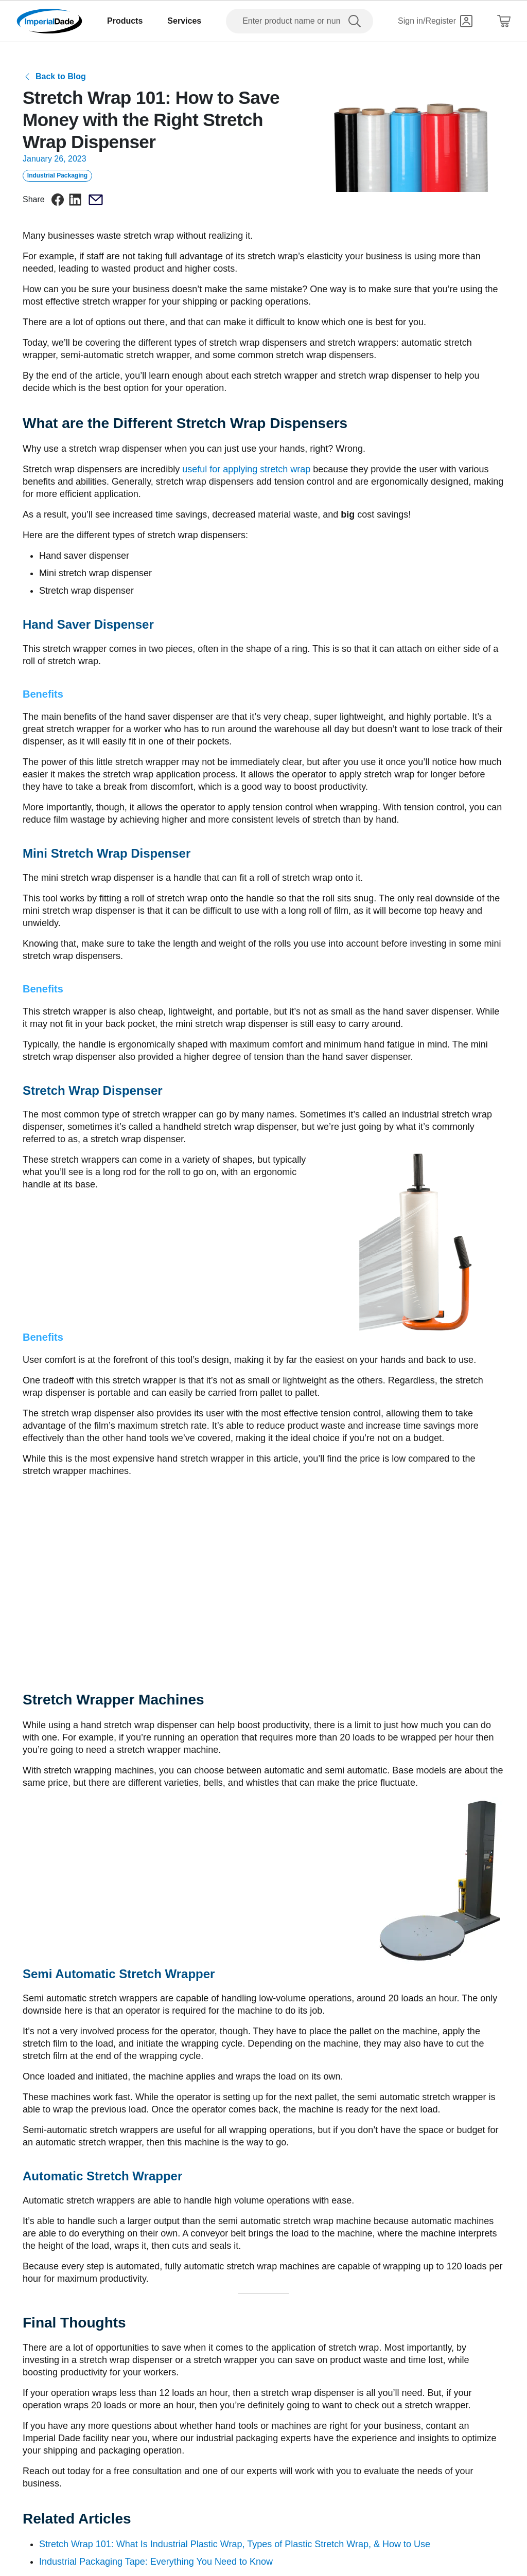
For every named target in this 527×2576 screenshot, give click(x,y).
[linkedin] (75, 199)
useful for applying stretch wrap (247, 469)
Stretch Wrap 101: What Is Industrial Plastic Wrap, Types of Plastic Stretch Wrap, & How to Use (234, 2544)
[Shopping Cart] (504, 21)
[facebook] (57, 199)
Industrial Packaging (57, 175)
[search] (356, 21)
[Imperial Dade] (49, 21)
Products (125, 20)
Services (184, 20)
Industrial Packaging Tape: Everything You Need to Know (156, 2561)
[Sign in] (435, 21)
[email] (96, 199)
